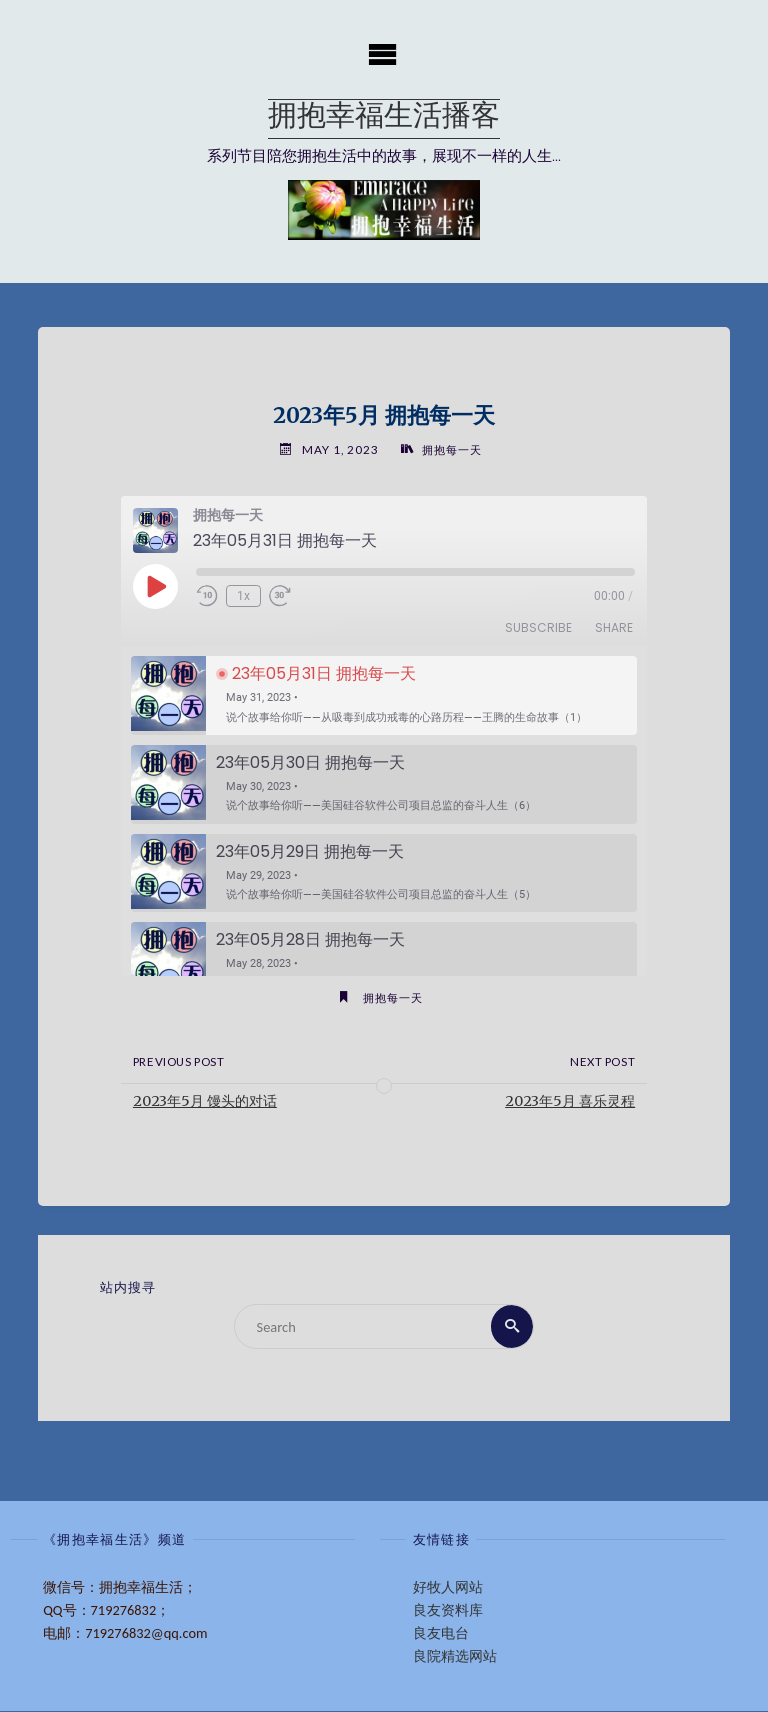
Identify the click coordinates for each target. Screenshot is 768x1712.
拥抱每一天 (451, 450)
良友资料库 (448, 1610)
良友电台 (441, 1633)
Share (614, 628)
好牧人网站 (448, 1587)
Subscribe (538, 628)
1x (243, 596)
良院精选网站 (455, 1656)
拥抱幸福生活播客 (384, 118)
